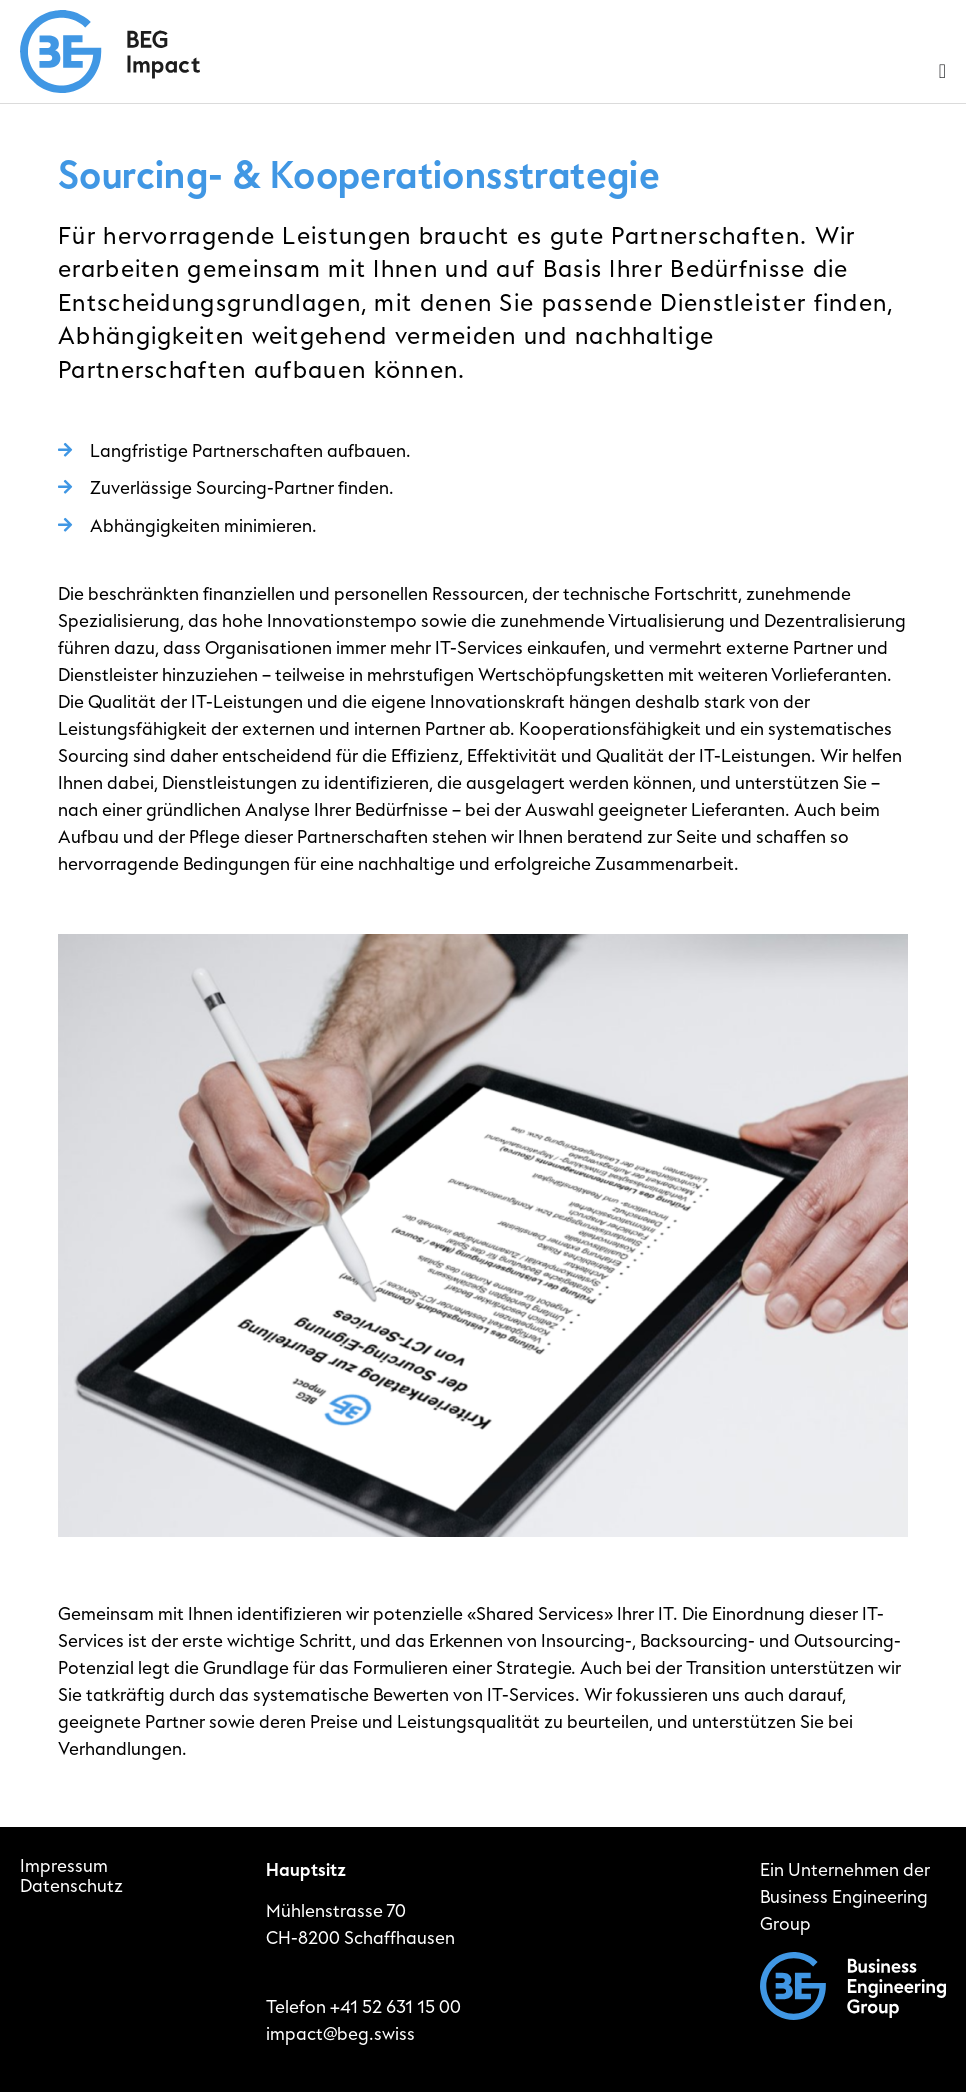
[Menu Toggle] (942, 71)
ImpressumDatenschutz (71, 1877)
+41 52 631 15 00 (395, 2007)
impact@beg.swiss (340, 2034)
